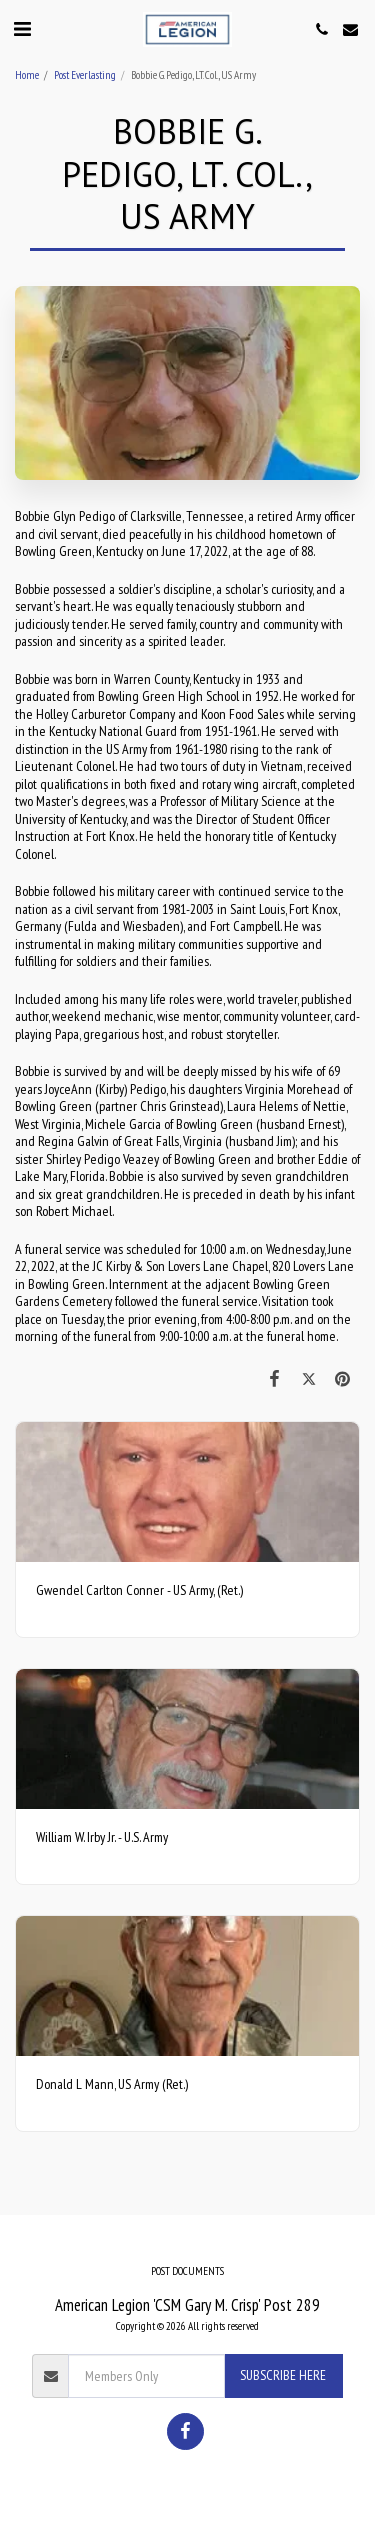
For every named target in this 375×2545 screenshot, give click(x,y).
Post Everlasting (85, 75)
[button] (22, 29)
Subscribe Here (283, 2375)
